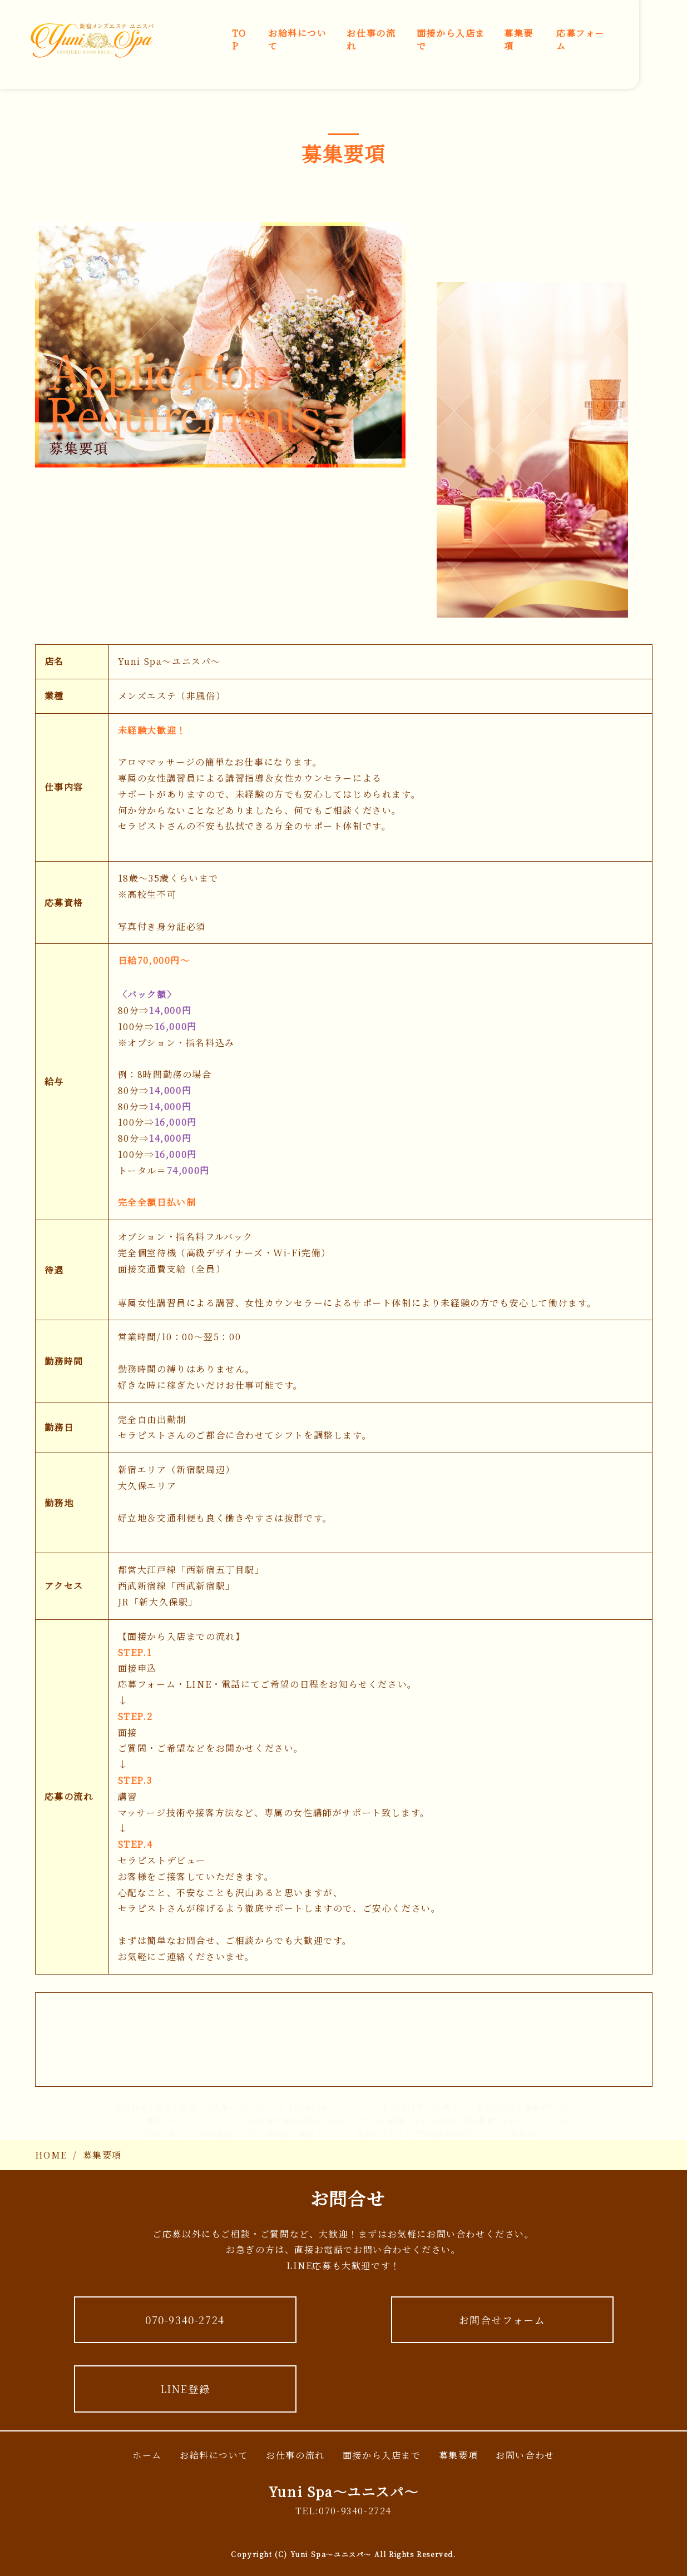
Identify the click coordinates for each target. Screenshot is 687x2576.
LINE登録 (185, 2388)
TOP (239, 39)
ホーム (147, 2455)
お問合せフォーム (502, 2320)
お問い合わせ (525, 2455)
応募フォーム (580, 39)
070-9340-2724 (185, 2320)
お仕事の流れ (371, 39)
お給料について (297, 39)
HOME (51, 2155)
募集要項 (518, 39)
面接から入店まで (451, 39)
